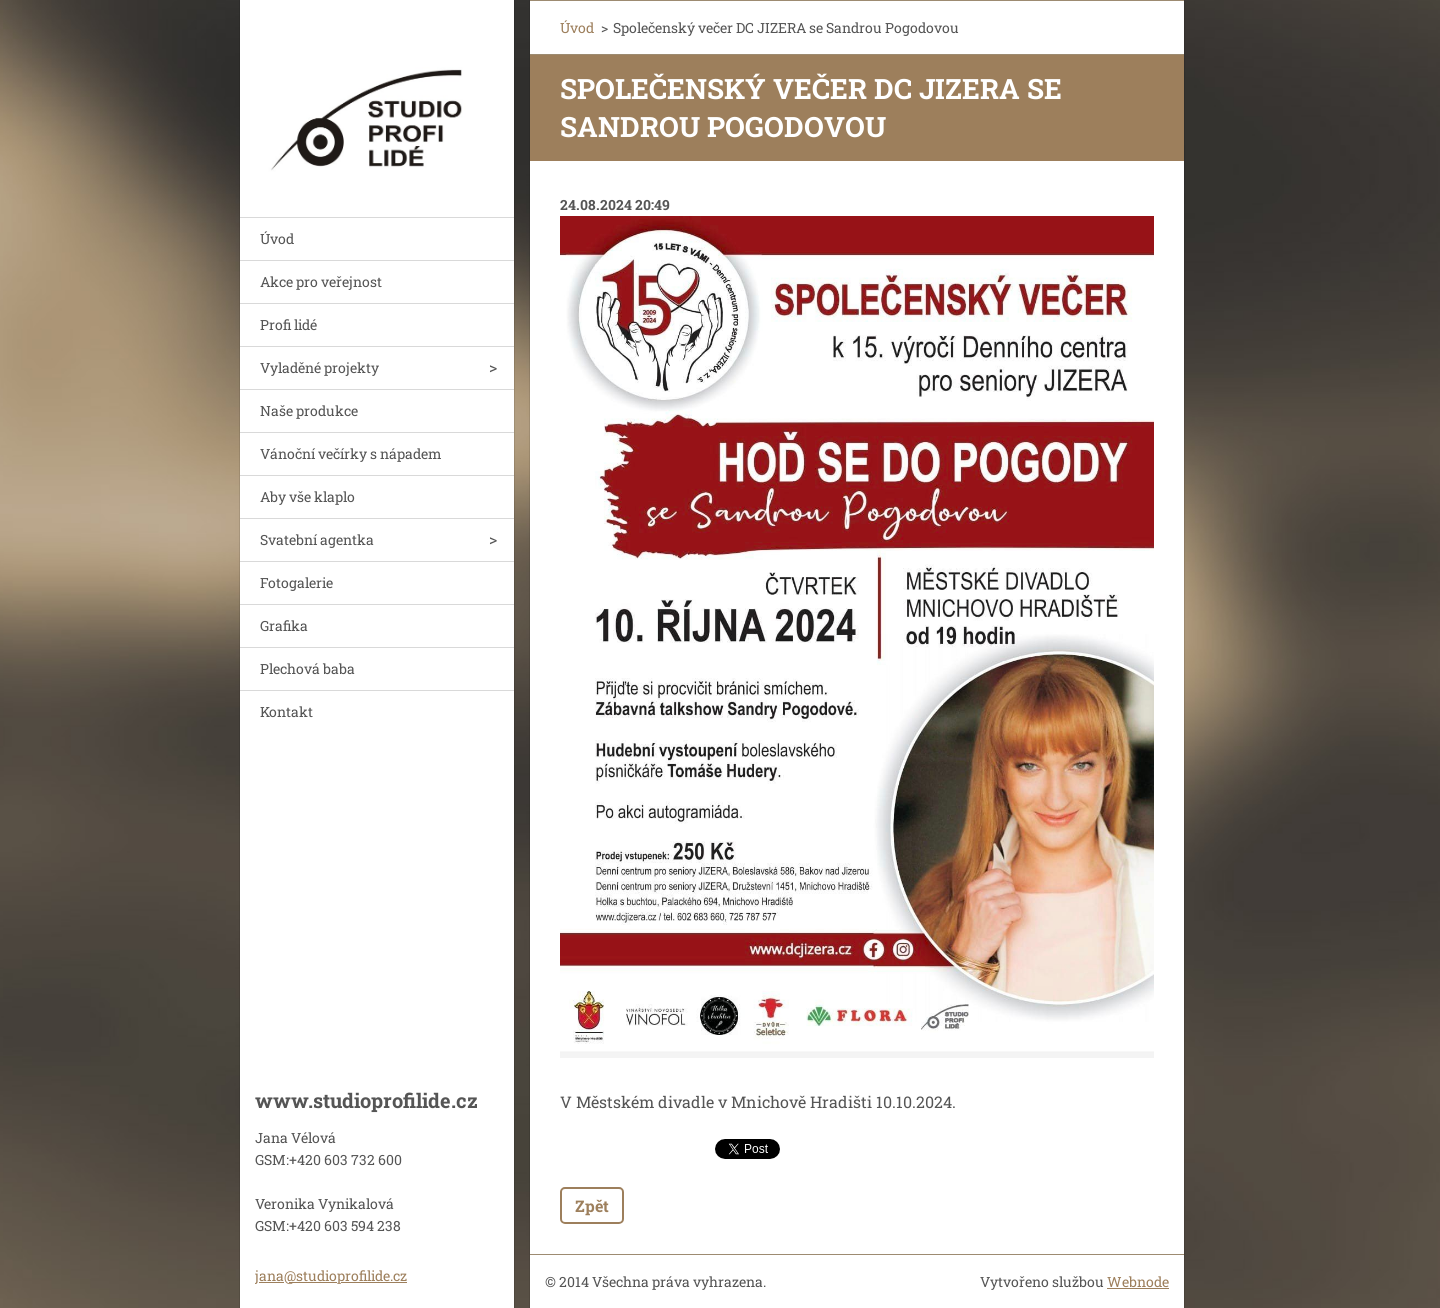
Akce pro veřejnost (321, 281)
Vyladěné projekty (319, 367)
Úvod (277, 238)
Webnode (1138, 1281)
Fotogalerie (296, 582)
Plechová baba (307, 668)
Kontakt (286, 711)
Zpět (592, 1205)
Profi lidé (288, 324)
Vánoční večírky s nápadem (351, 453)
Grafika (284, 625)
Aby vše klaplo (307, 496)
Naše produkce (309, 410)
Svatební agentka (317, 539)
